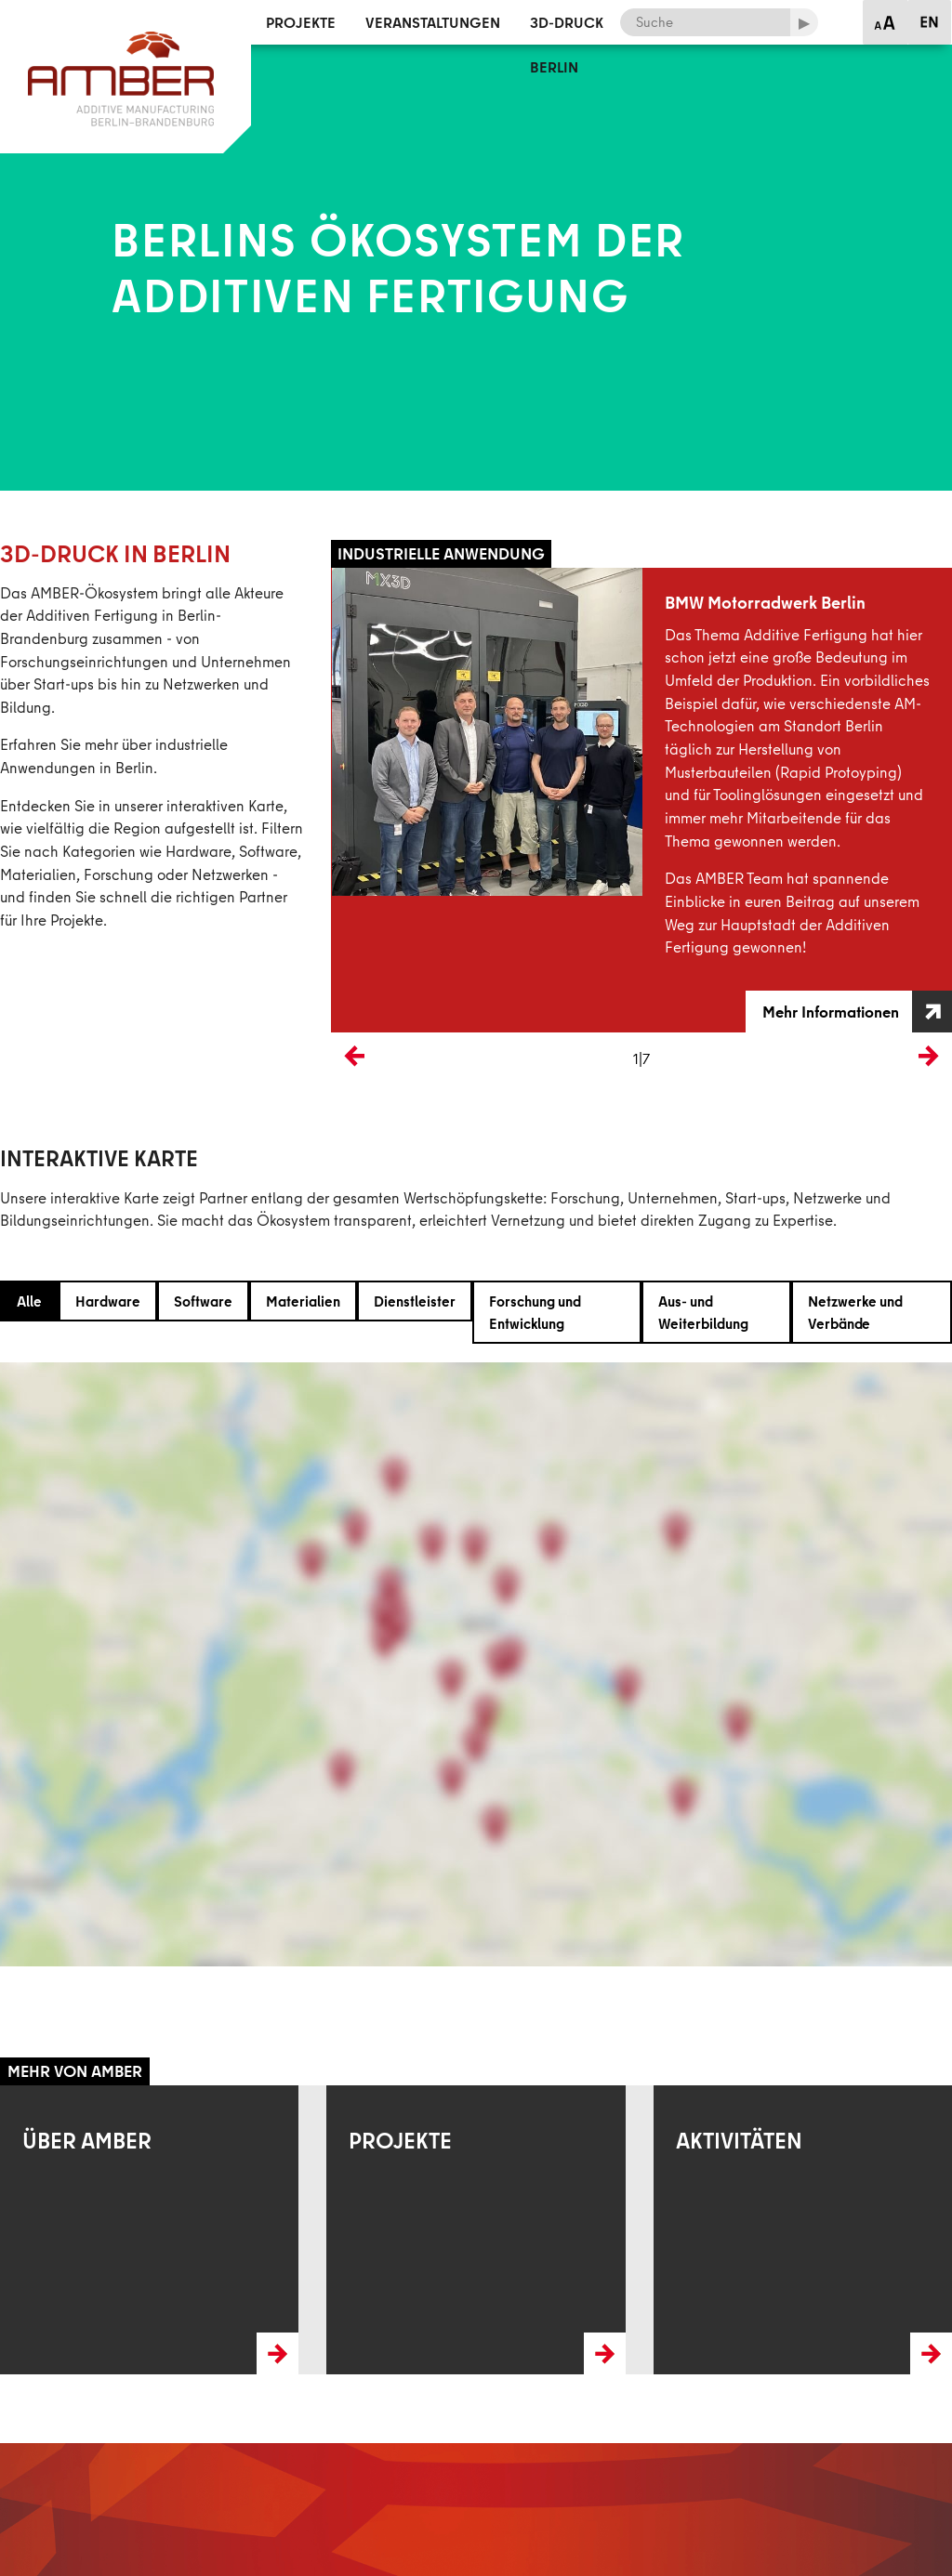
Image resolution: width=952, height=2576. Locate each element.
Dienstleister (415, 1301)
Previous (354, 1086)
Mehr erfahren (44, 2095)
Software (203, 1301)
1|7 (641, 1058)
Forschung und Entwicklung (535, 1312)
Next (937, 1086)
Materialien (303, 1301)
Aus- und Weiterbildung (703, 1312)
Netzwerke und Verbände (855, 1312)
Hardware (107, 1301)
